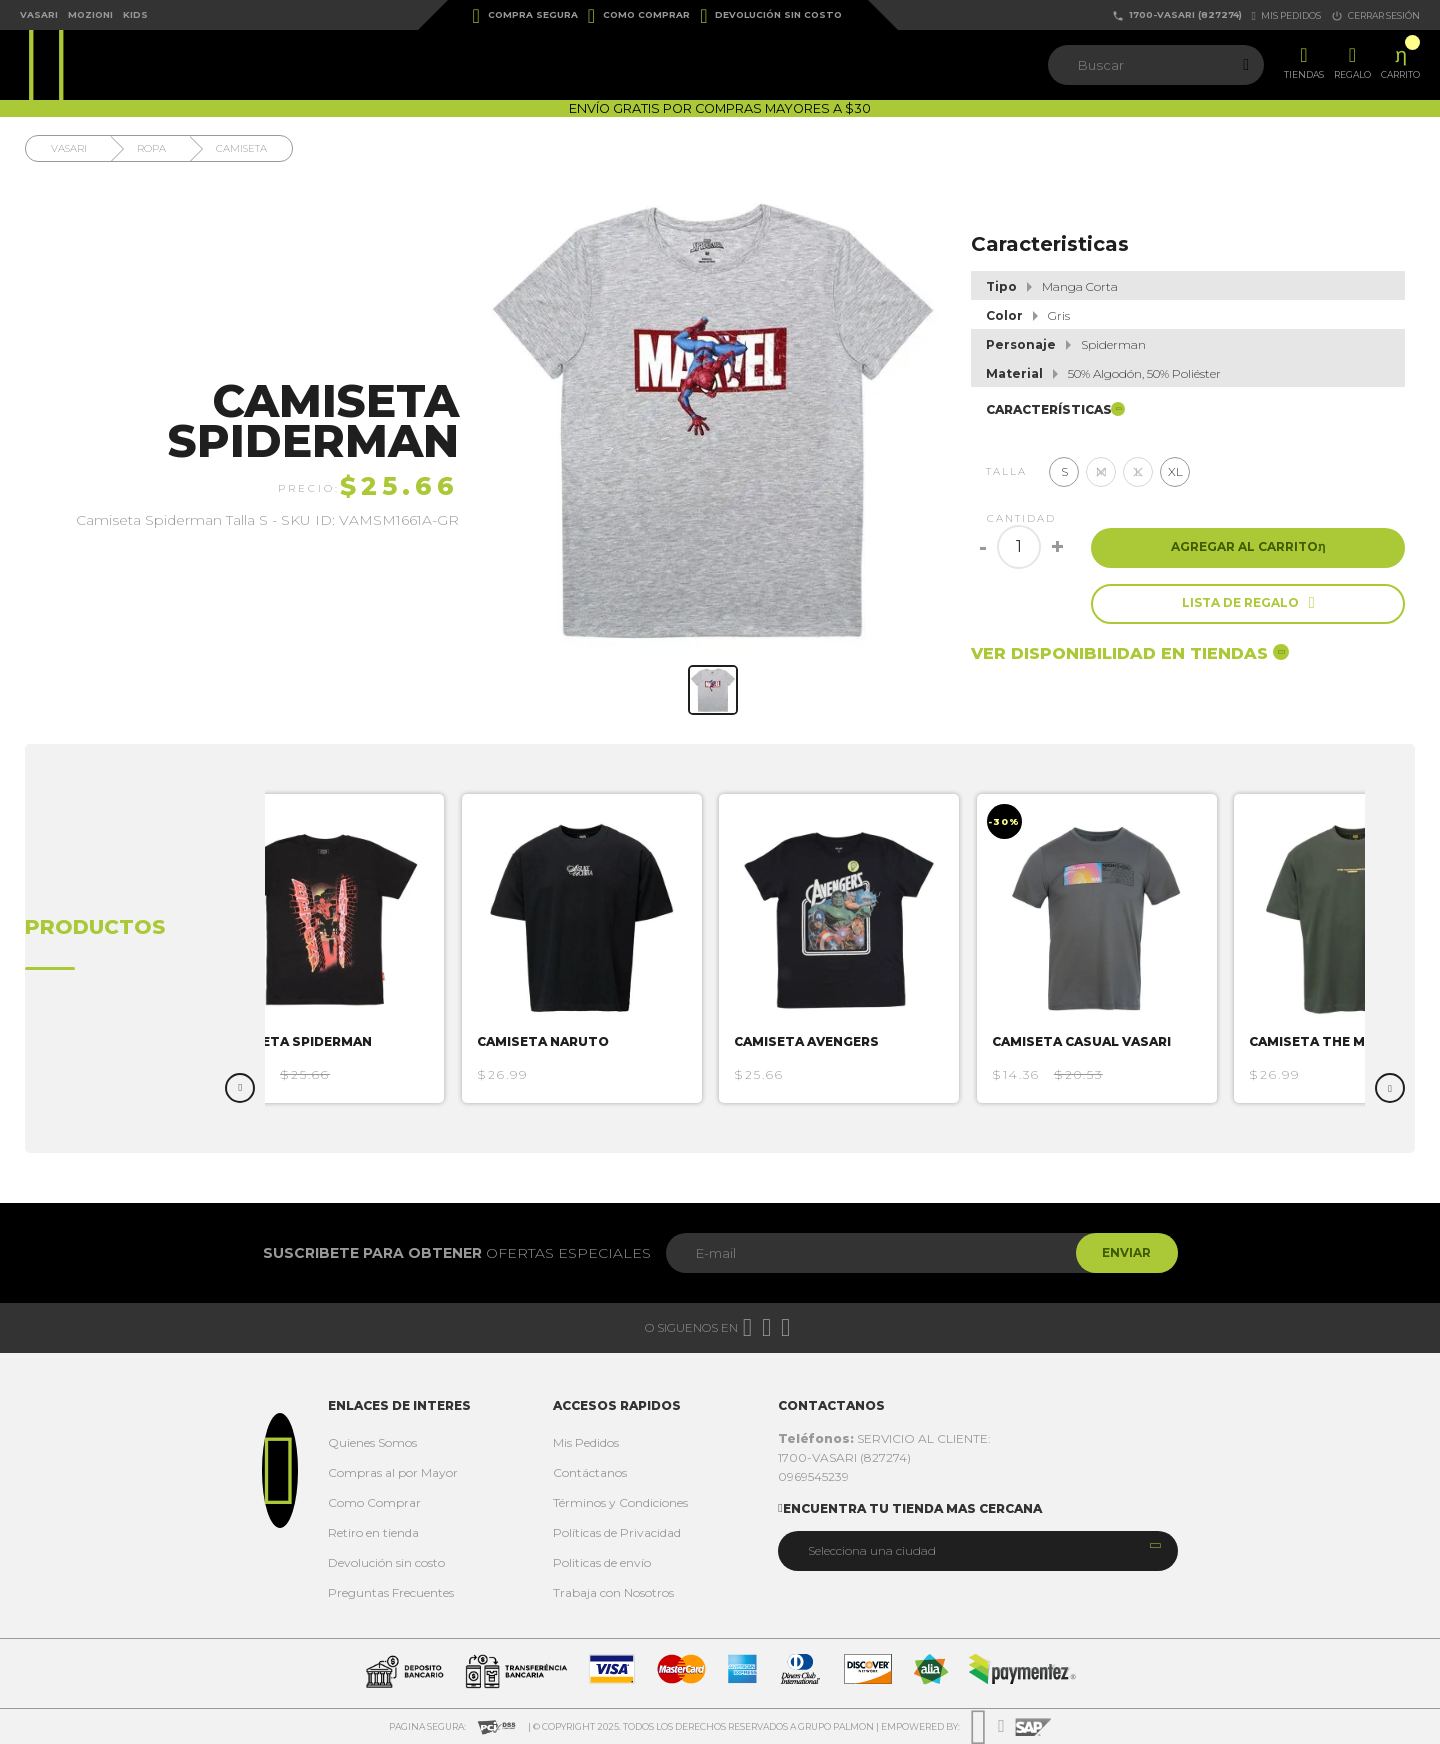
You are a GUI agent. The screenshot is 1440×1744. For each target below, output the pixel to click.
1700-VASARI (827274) (1177, 15)
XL (1175, 471)
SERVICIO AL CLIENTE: (884, 1438)
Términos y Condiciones (620, 1502)
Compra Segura (525, 16)
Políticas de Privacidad (617, 1532)
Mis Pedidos (586, 1442)
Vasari (39, 14)
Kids (135, 14)
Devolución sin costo (771, 16)
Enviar (1123, 1252)
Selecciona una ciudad (872, 1550)
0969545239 (813, 1476)
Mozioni (90, 14)
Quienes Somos (372, 1442)
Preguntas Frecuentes (391, 1592)
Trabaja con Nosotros (613, 1592)
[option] (335, 948)
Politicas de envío (602, 1562)
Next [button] (1390, 1088)
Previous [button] (240, 1088)
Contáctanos (590, 1472)
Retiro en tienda (373, 1532)
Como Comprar (639, 16)
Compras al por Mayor (393, 1472)
